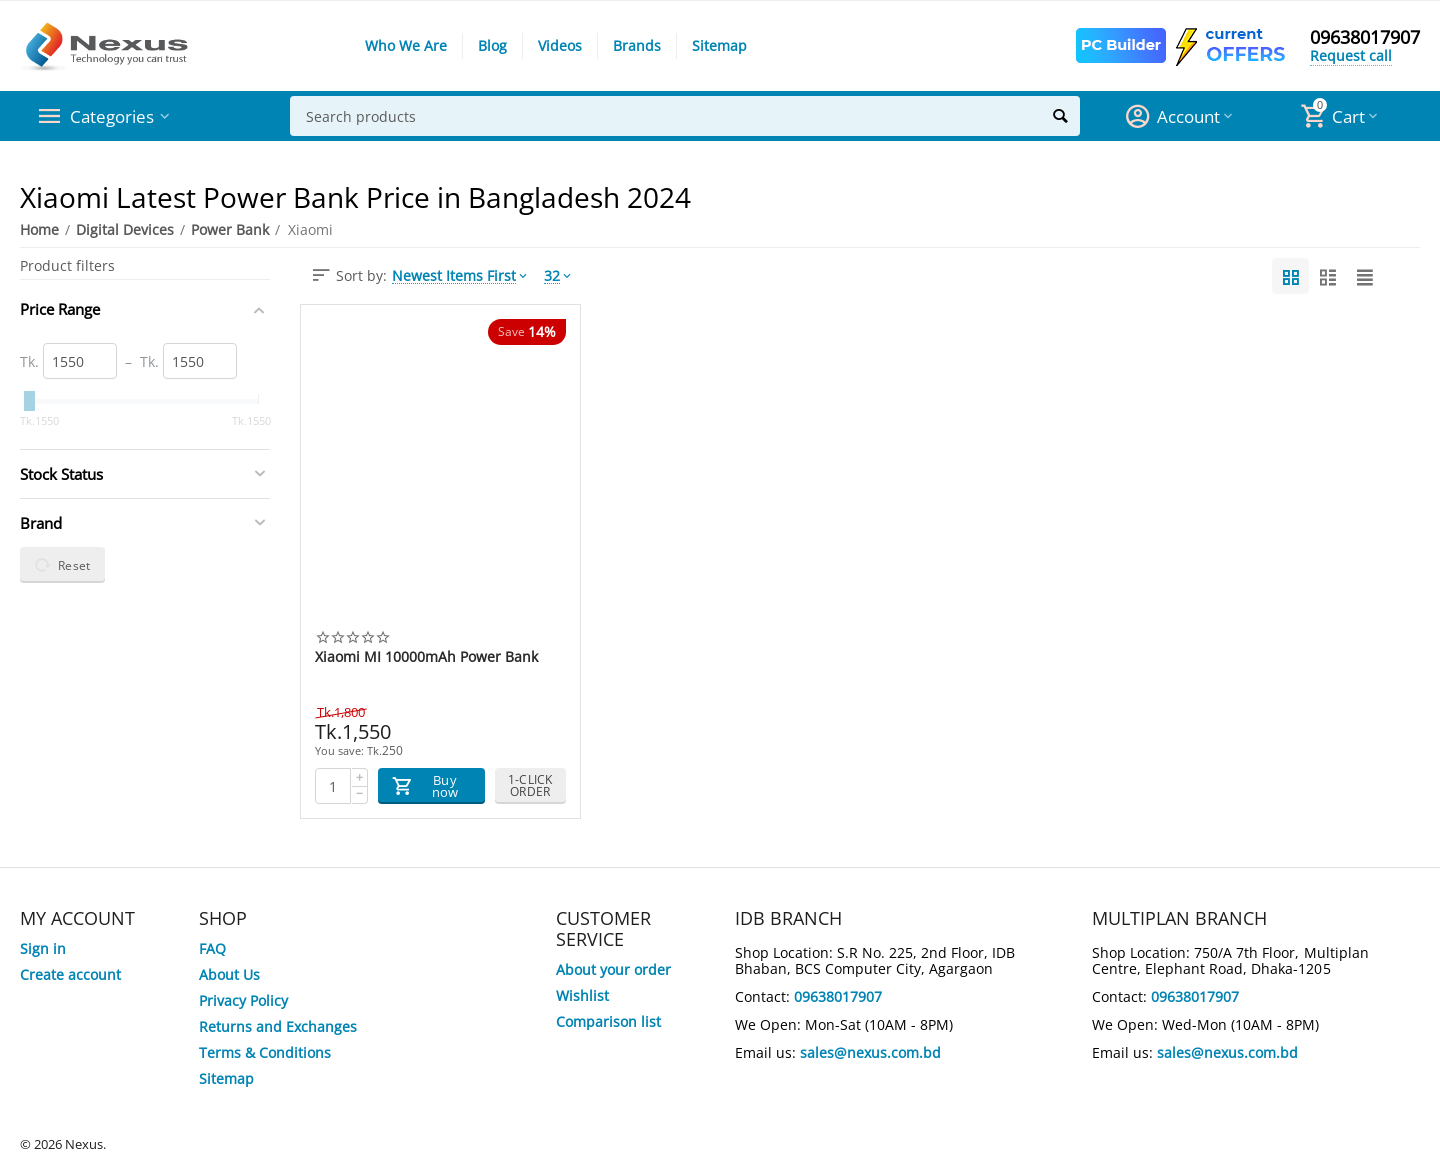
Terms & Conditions (265, 1052)
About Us (229, 974)
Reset (62, 565)
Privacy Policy (243, 1000)
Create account (70, 974)
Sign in (43, 948)
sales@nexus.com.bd (870, 1052)
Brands (637, 45)
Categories (114, 116)
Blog (492, 45)
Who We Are (406, 45)
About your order (613, 969)
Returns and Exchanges (278, 1026)
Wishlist (582, 995)
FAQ (212, 948)
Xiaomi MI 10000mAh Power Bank (426, 657)
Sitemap (719, 45)
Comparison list (608, 1021)
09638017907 (1365, 38)
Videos (560, 45)
